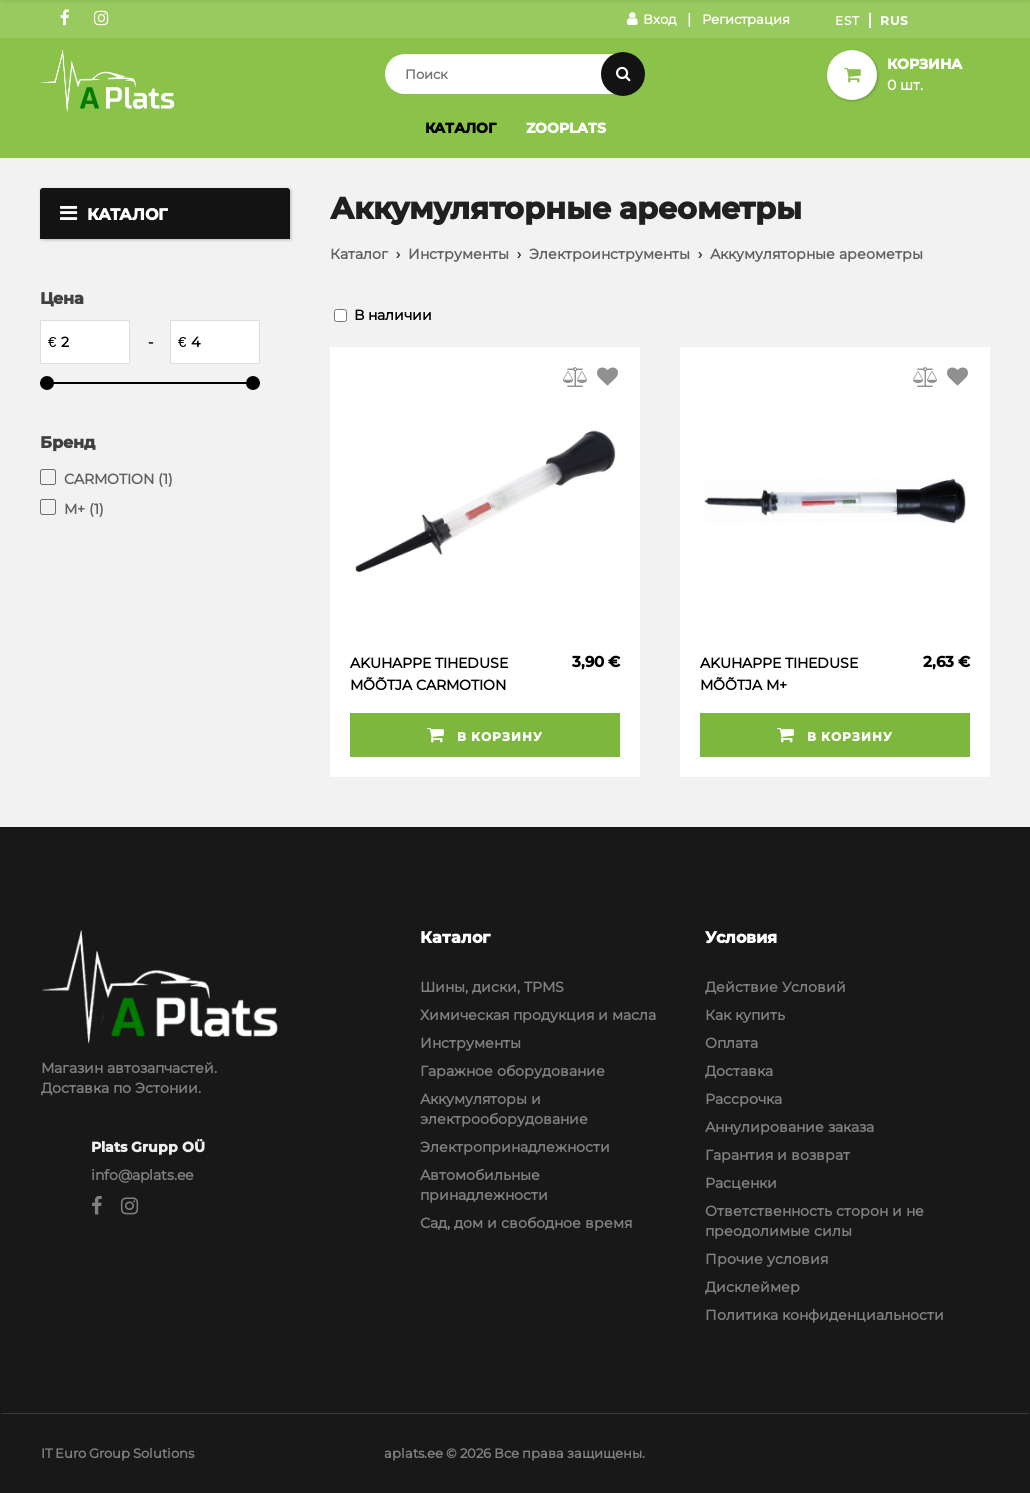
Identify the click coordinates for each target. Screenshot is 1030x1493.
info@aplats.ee (142, 1175)
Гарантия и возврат (777, 1155)
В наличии (393, 315)
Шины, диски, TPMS (492, 987)
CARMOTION (118, 479)
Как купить (745, 1015)
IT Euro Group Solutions (117, 1453)
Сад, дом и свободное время (526, 1223)
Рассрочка (743, 1099)
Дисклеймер (752, 1287)
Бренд (67, 442)
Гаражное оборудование (512, 1071)
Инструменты (458, 254)
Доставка (739, 1071)
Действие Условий (775, 987)
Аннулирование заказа (789, 1127)
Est (847, 20)
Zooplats (566, 128)
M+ (84, 509)
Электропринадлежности (515, 1147)
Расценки (741, 1183)
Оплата (731, 1043)
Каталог (460, 128)
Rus (894, 20)
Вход (651, 19)
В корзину (485, 735)
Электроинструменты (609, 254)
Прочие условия (766, 1259)
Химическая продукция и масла (538, 1015)
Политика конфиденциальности (824, 1315)
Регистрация (746, 19)
